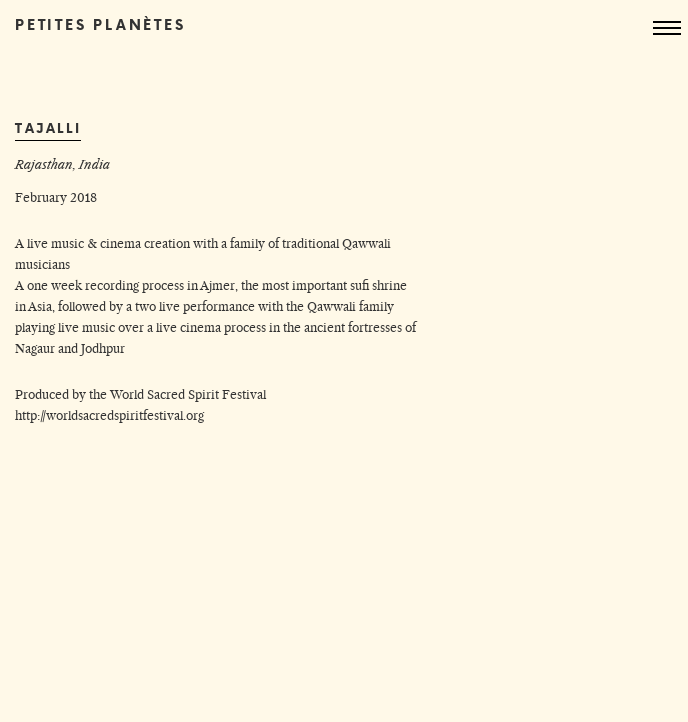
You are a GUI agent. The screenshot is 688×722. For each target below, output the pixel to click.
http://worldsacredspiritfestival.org (109, 415)
